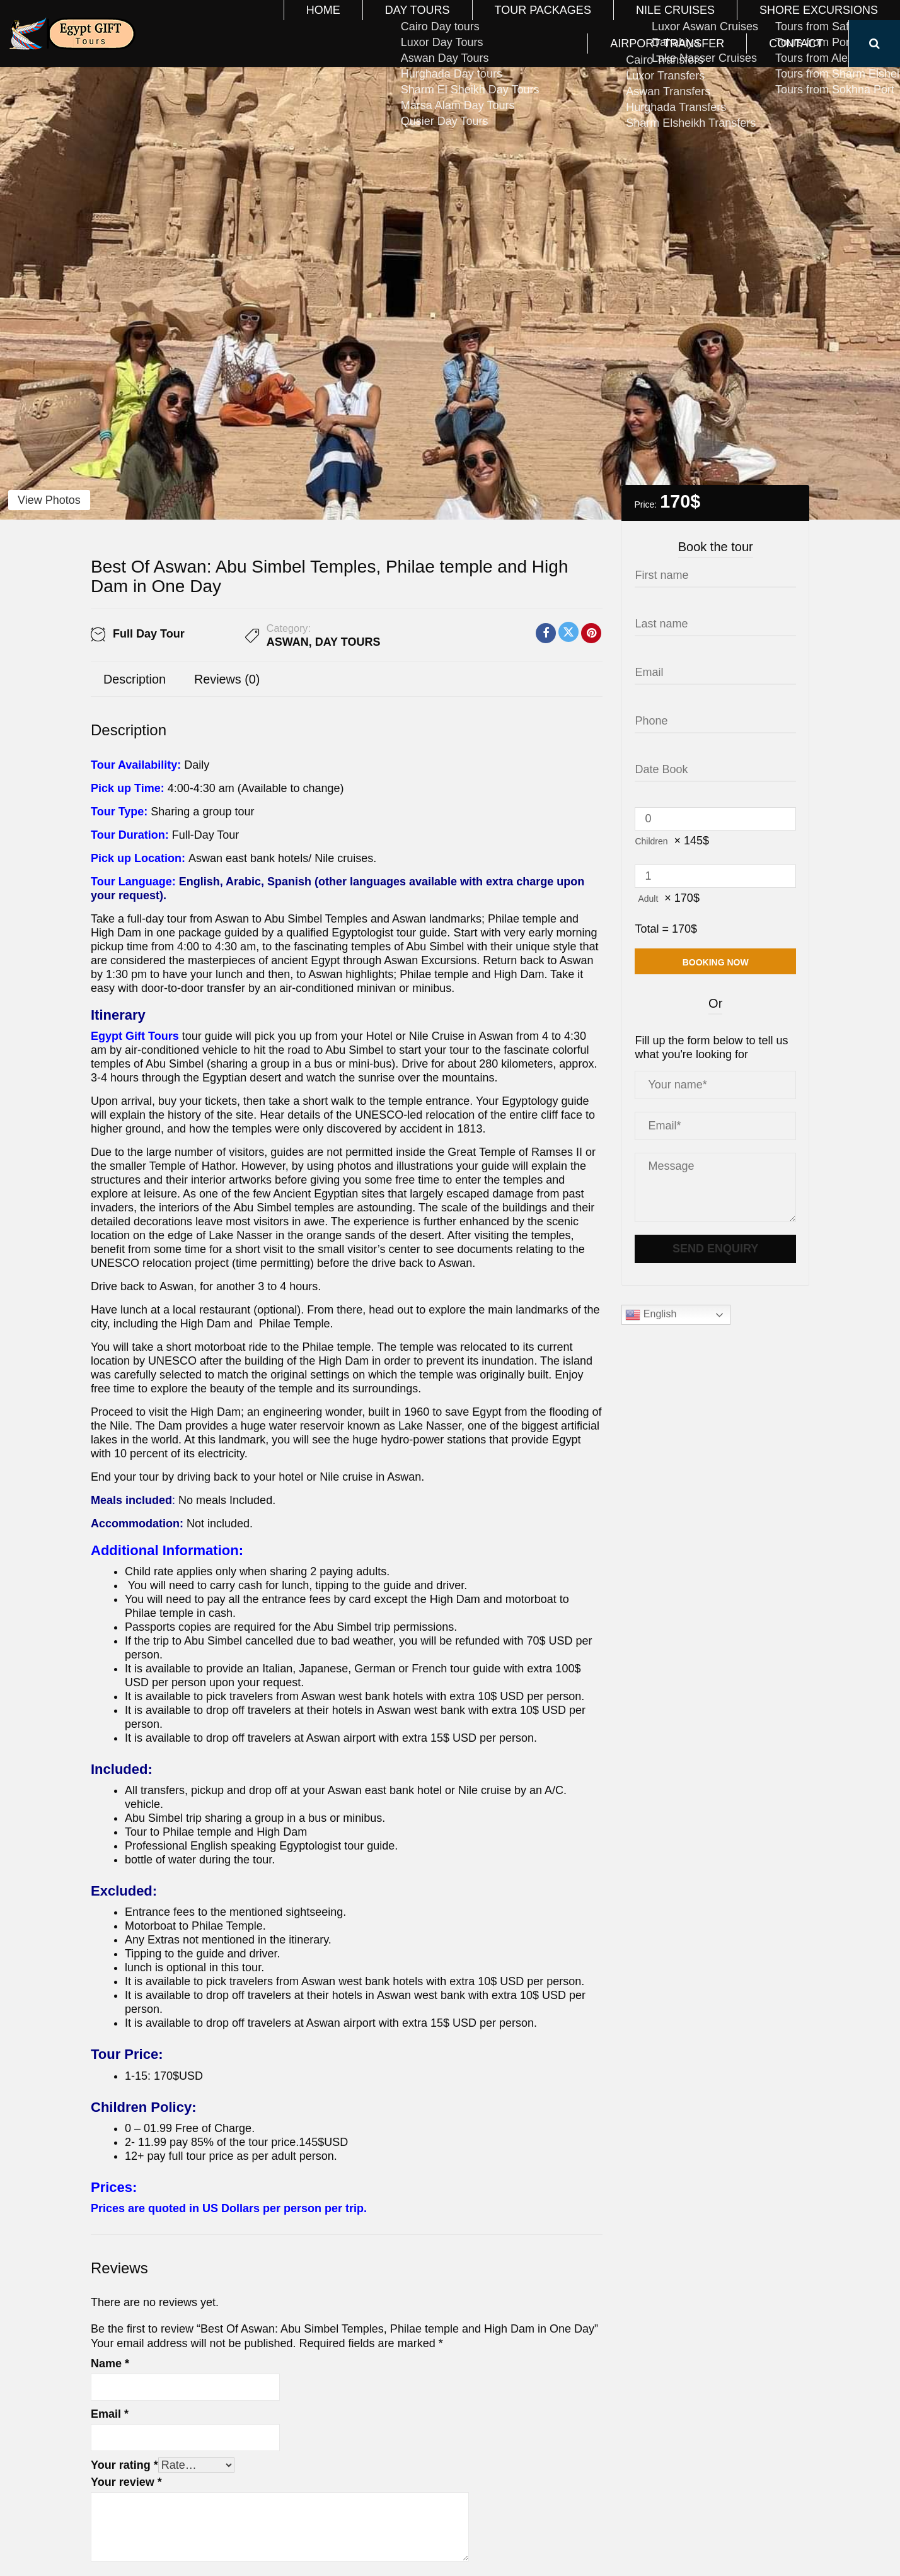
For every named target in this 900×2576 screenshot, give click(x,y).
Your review (126, 2482)
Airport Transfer (720, 23)
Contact (811, 23)
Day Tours (319, 23)
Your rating (124, 2465)
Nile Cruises (501, 23)
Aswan (288, 642)
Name (110, 2363)
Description (134, 679)
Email (110, 2414)
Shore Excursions (604, 23)
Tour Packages (407, 23)
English (650, 1314)
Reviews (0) (227, 679)
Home (254, 23)
